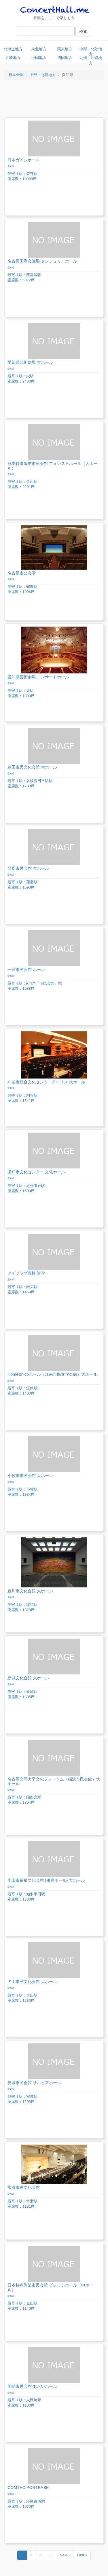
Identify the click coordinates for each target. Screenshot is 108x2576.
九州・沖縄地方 (90, 60)
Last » (82, 2555)
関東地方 (64, 49)
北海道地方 (13, 49)
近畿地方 (12, 58)
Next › (65, 2555)
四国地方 (64, 58)
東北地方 (38, 49)
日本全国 (16, 75)
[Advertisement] (54, 100)
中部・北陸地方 (90, 51)
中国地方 (38, 58)
